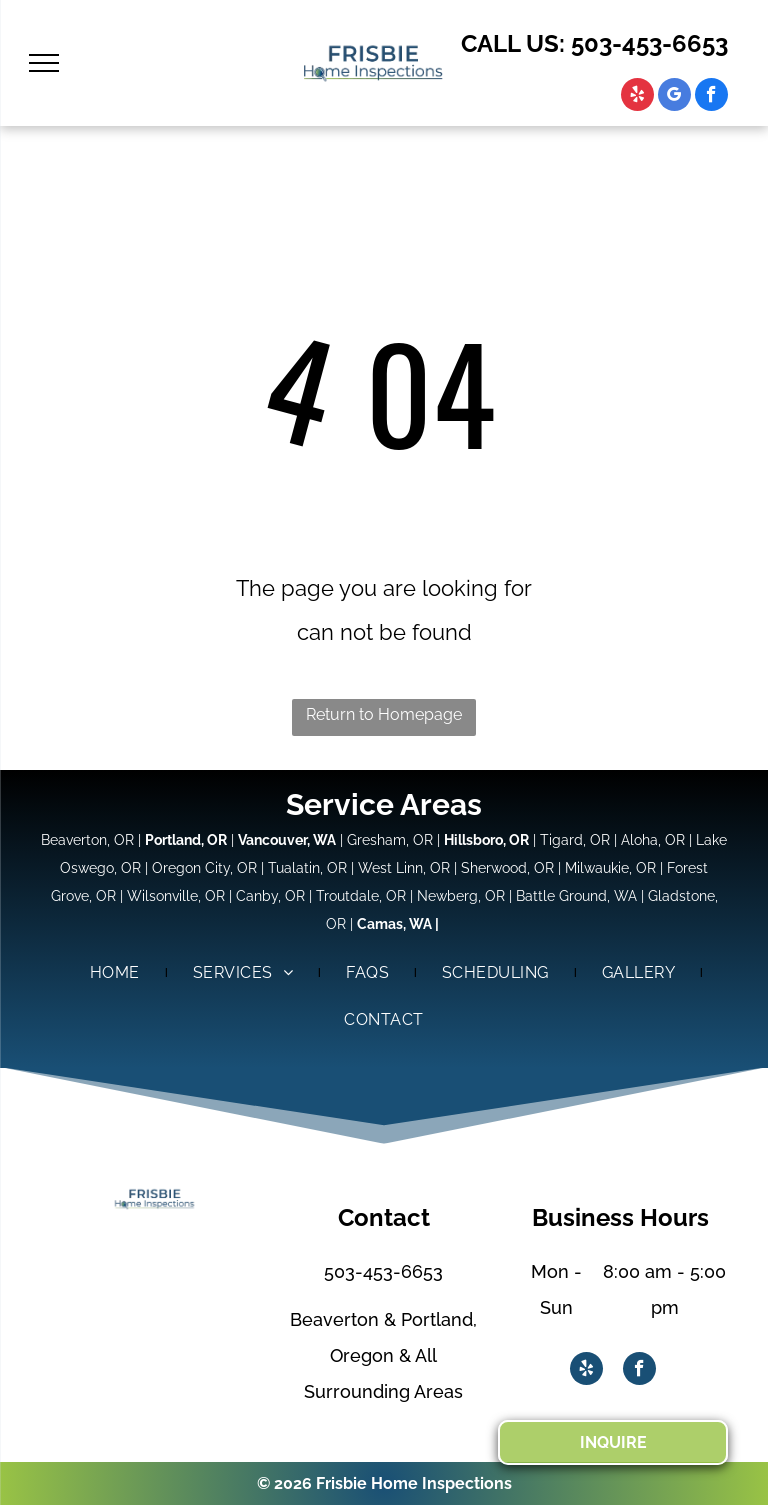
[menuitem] (116, 973)
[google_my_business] (674, 97)
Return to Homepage (384, 714)
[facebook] (711, 97)
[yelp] (637, 97)
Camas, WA (394, 924)
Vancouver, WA (287, 840)
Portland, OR (186, 840)
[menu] (44, 63)
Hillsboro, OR (486, 840)
